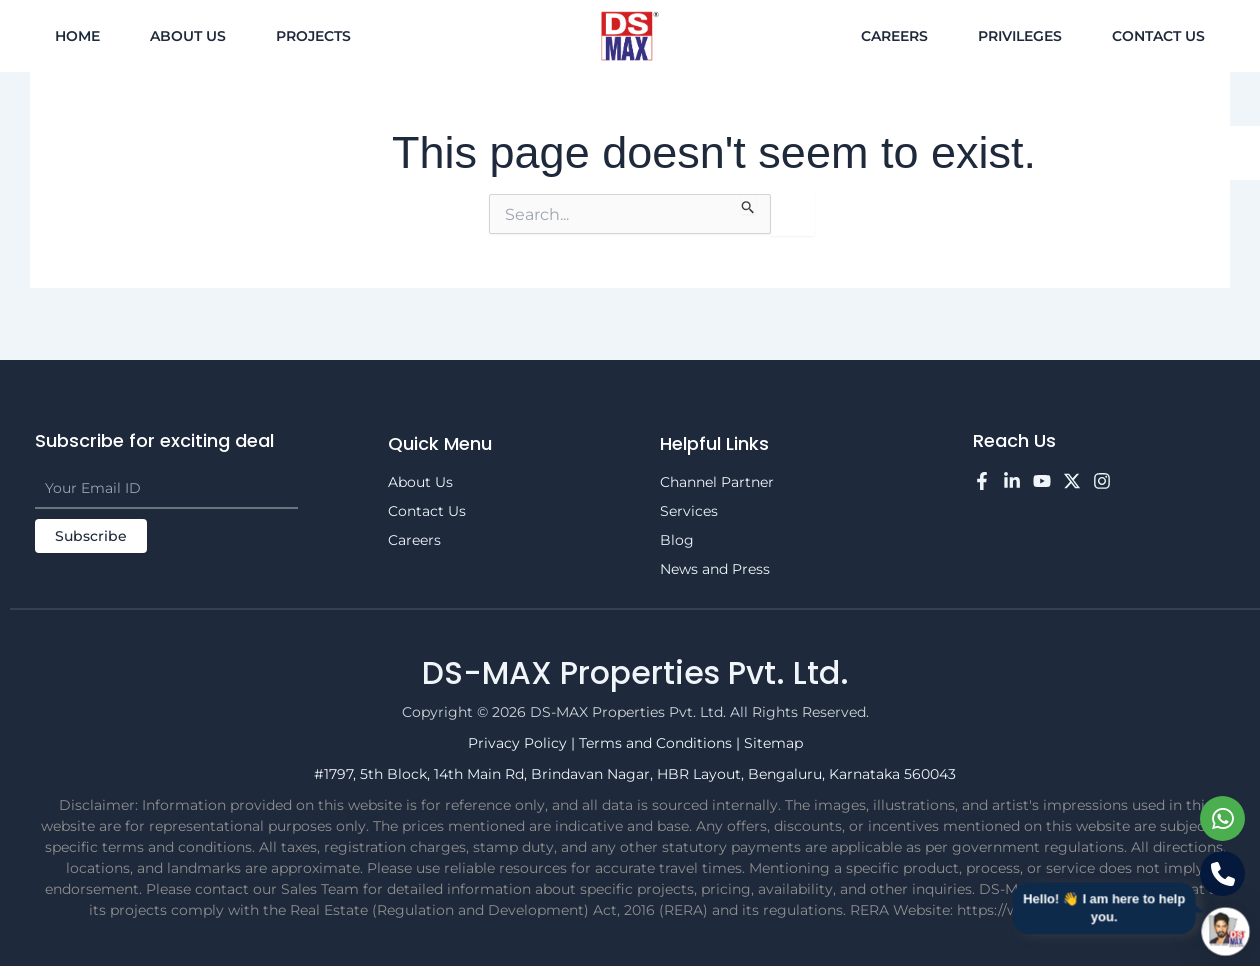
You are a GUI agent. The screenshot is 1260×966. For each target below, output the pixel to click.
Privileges (1020, 36)
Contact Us (1158, 36)
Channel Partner (717, 482)
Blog (677, 540)
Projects (313, 36)
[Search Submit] (748, 204)
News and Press (715, 569)
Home (77, 36)
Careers (894, 36)
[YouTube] (1042, 481)
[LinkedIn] (1012, 481)
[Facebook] (982, 481)
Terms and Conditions (657, 743)
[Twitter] (1072, 481)
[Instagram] (1102, 481)
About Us (188, 36)
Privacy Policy (519, 743)
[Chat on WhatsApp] (1222, 818)
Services (689, 511)
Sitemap (773, 743)
